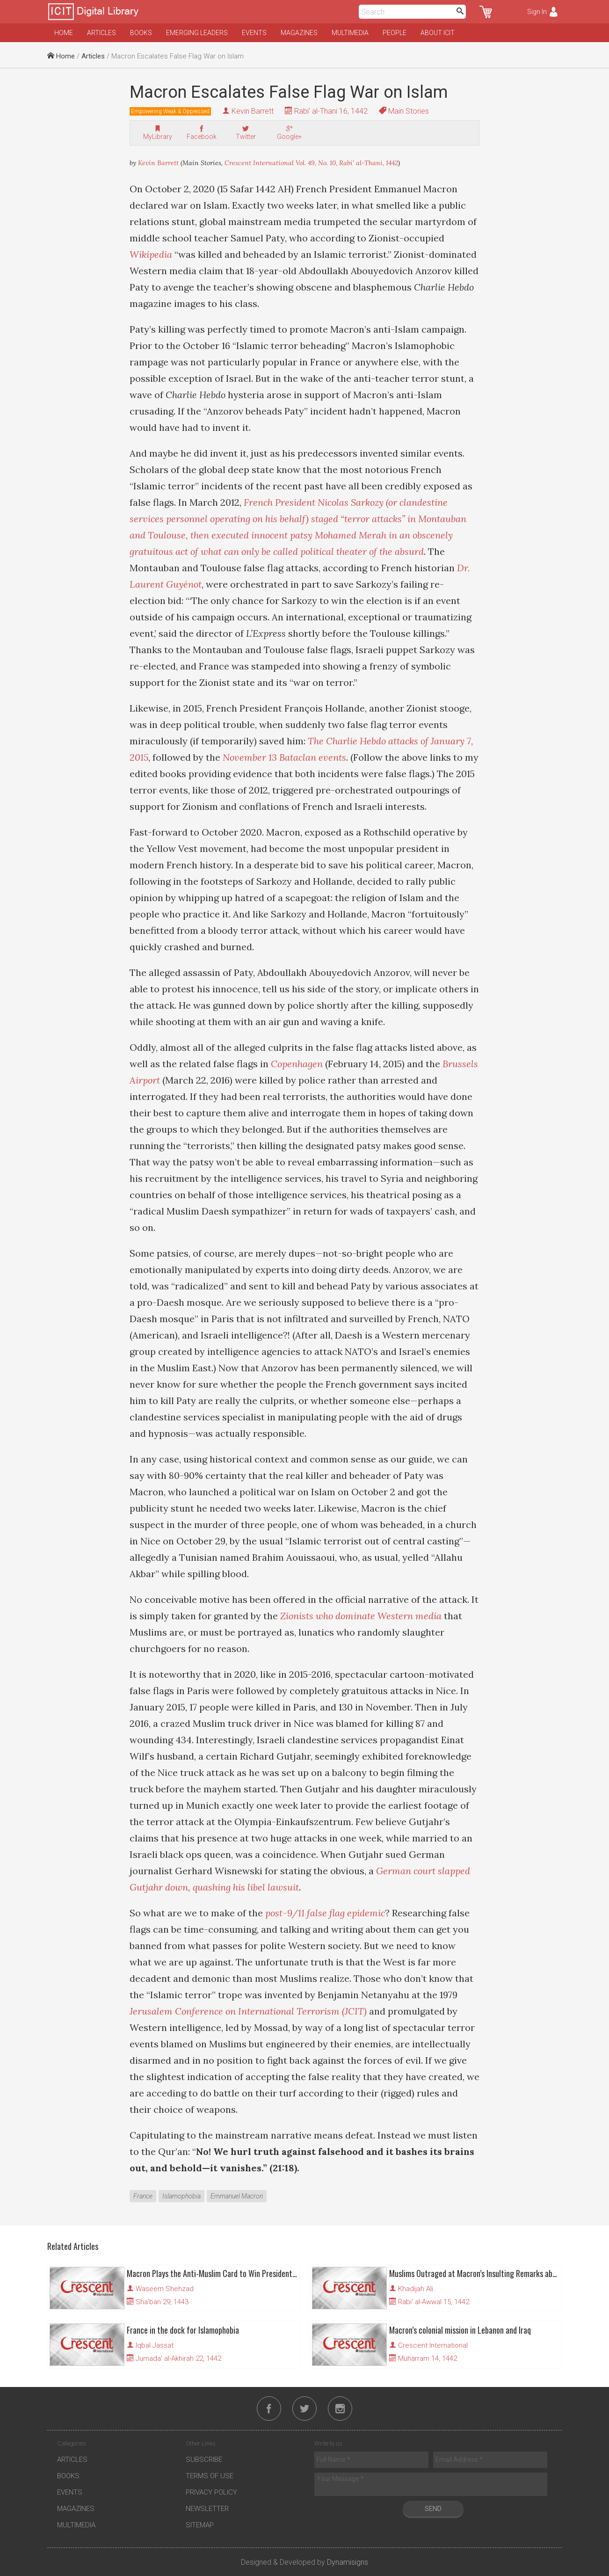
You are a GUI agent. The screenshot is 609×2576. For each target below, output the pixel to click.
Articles (101, 32)
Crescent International (433, 2345)
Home (63, 32)
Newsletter (207, 2508)
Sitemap (200, 2525)
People (394, 32)
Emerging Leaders (197, 32)
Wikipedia (151, 254)
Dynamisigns (347, 2562)
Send (433, 2508)
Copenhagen (297, 1064)
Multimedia (350, 32)
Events (254, 32)
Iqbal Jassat (155, 2345)
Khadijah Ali (415, 2289)
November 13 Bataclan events (284, 757)
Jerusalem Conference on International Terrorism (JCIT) (248, 2011)
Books (141, 32)
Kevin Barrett (253, 111)
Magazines (299, 32)
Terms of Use (209, 2476)
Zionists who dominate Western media (361, 1616)
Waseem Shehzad (165, 2289)
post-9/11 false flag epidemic (325, 1913)
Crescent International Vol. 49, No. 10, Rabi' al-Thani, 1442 (311, 163)
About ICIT (437, 32)
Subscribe (204, 2459)
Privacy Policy (211, 2492)
